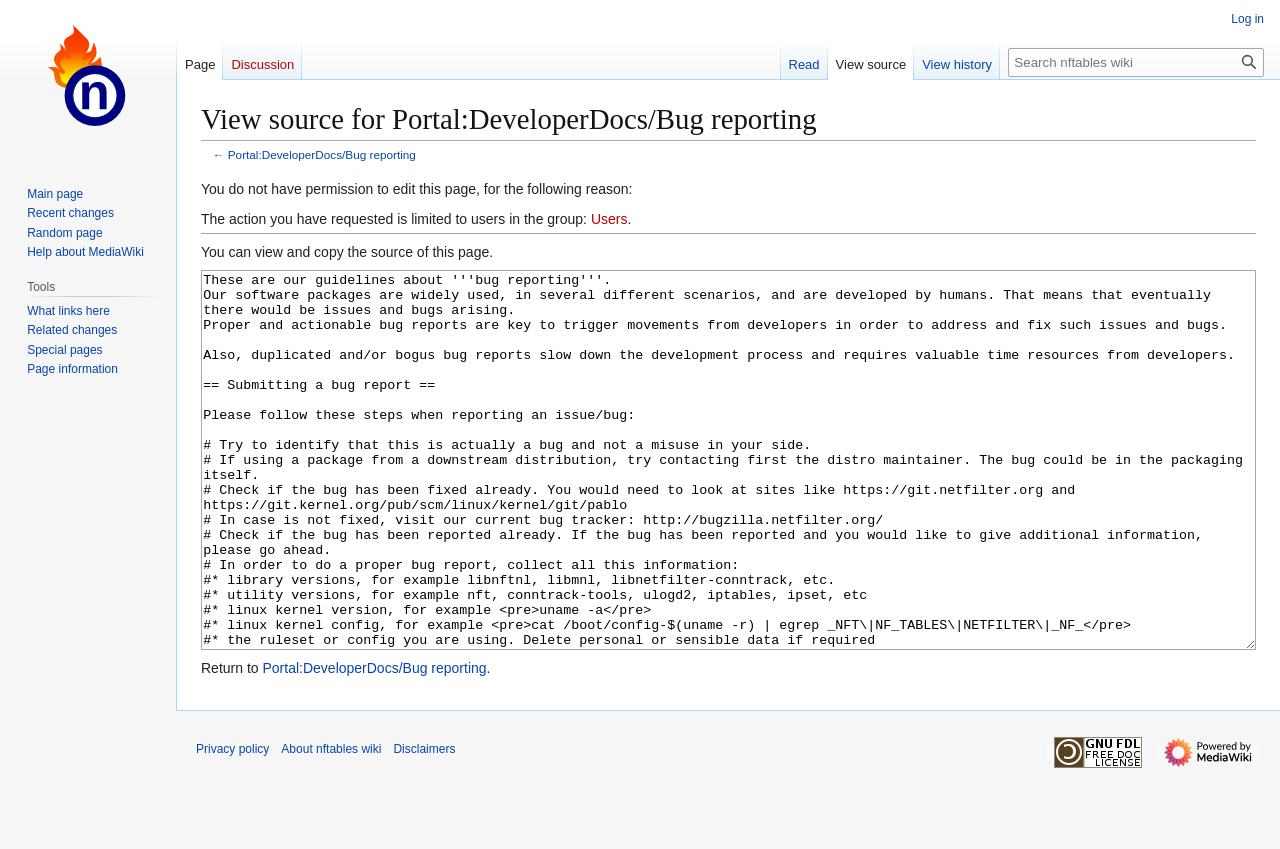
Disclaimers (424, 824)
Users (609, 219)
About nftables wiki (331, 824)
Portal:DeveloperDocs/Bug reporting (322, 154)
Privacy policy (232, 824)
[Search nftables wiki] (1136, 62)
